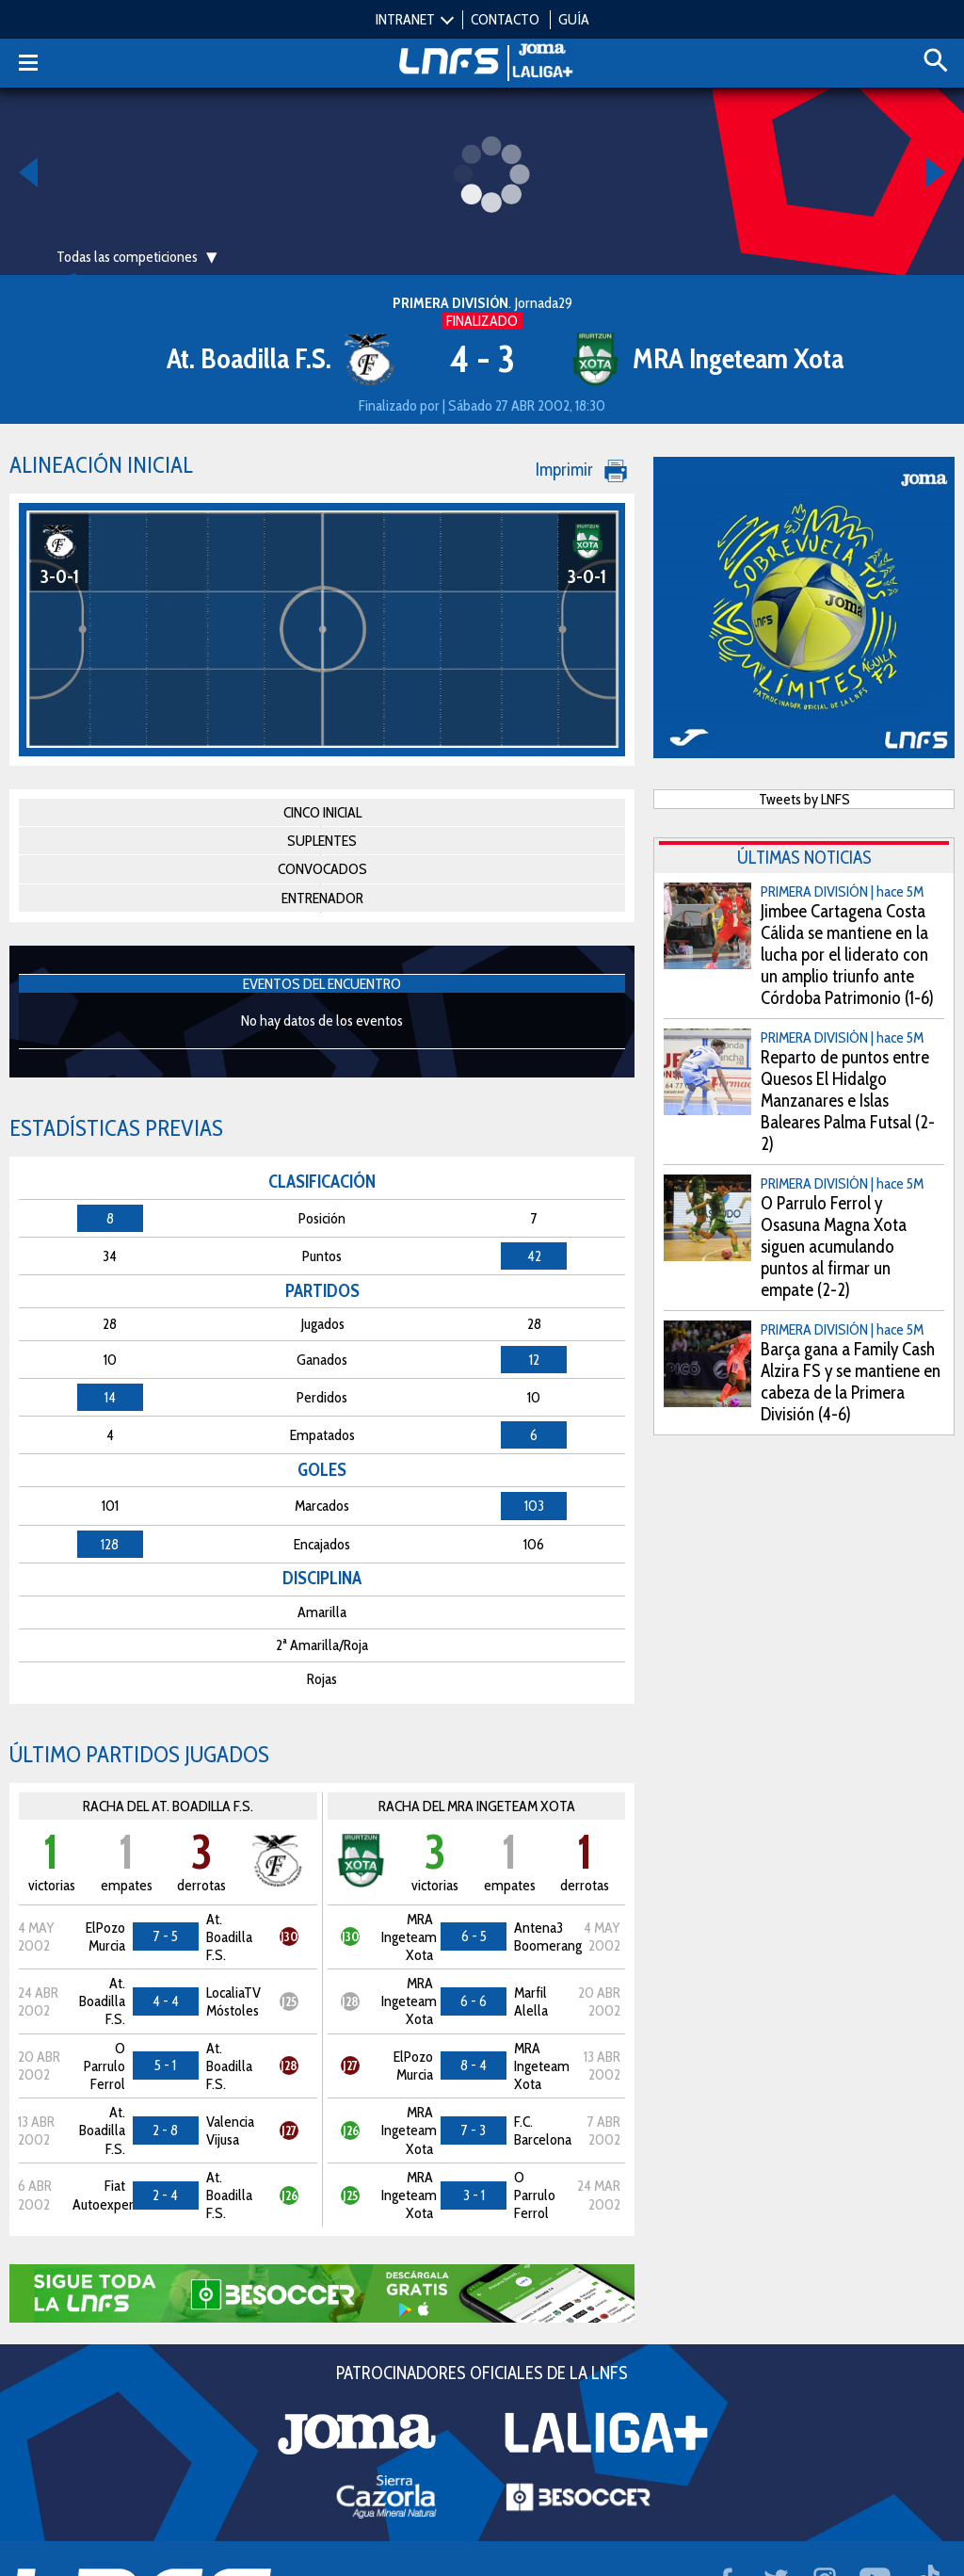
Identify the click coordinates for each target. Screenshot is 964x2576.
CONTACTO (505, 19)
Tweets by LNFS (804, 799)
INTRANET (405, 19)
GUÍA (573, 19)
